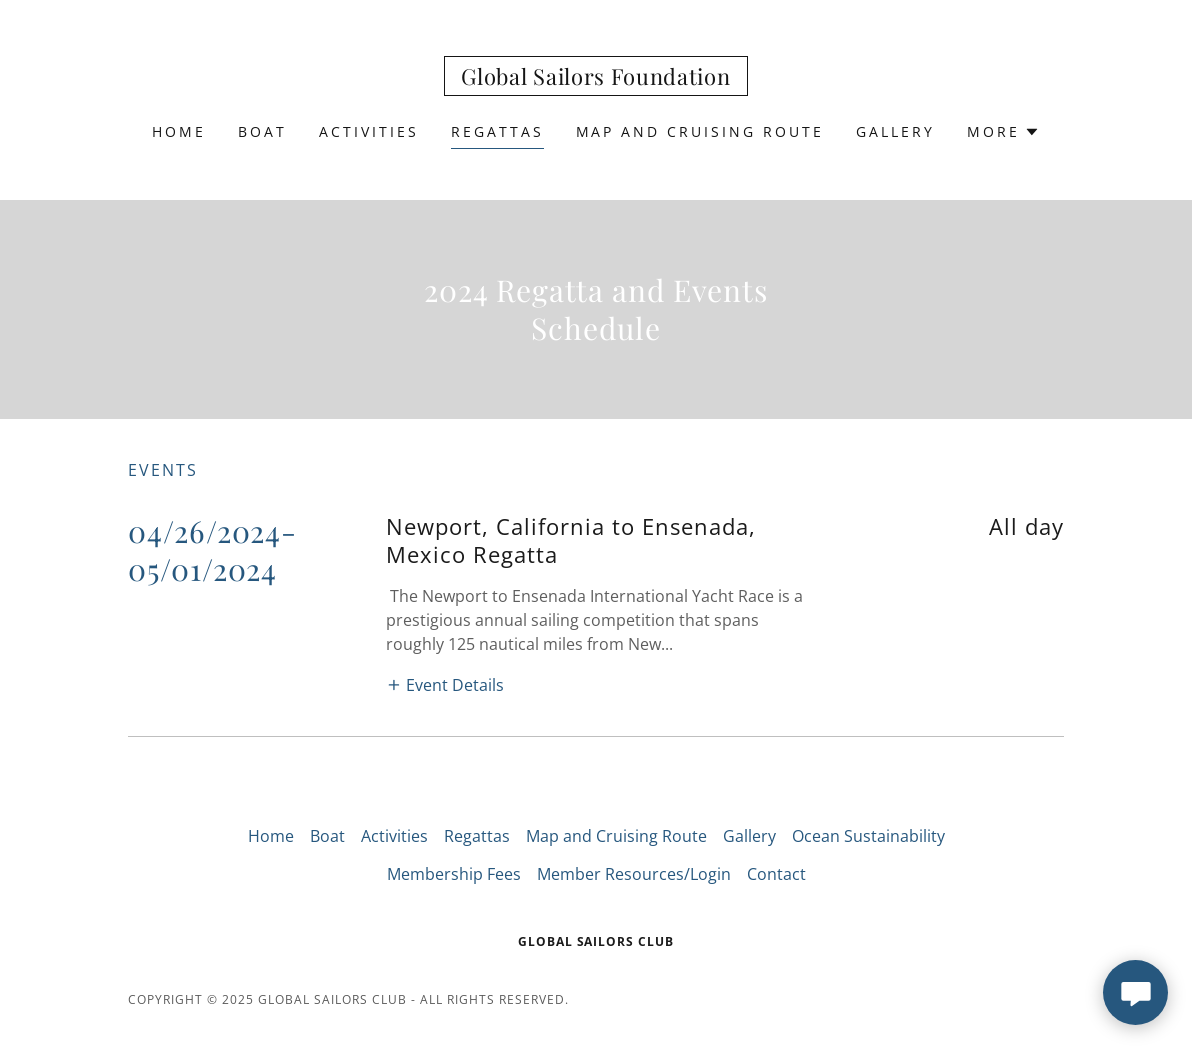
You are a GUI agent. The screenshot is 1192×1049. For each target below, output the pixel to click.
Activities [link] (369, 131)
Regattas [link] (497, 131)
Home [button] (271, 836)
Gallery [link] (895, 131)
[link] (595, 79)
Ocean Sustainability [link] (868, 836)
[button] (1003, 132)
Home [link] (179, 131)
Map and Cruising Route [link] (700, 131)
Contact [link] (776, 874)
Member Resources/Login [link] (634, 874)
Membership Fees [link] (454, 874)
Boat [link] (262, 131)
